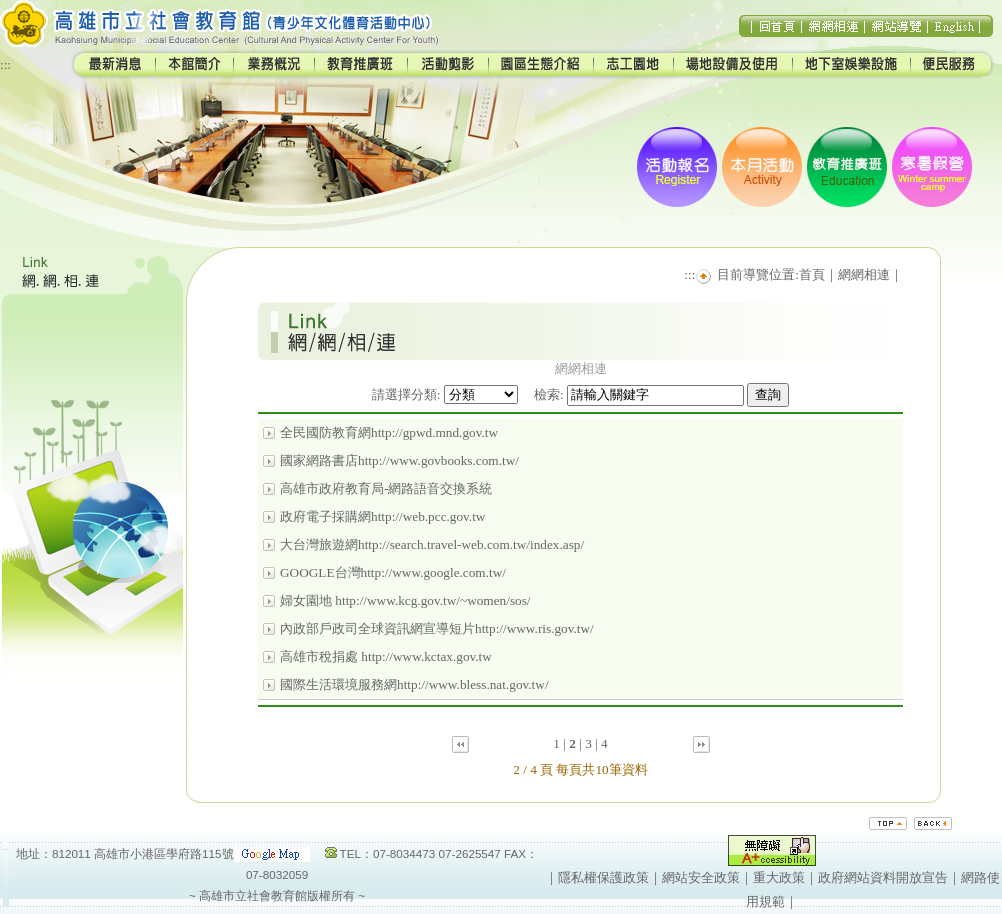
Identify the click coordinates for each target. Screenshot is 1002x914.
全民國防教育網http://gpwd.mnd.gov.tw (389, 432)
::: (5, 64)
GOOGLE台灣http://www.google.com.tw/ (393, 572)
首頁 (812, 274)
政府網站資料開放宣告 (883, 877)
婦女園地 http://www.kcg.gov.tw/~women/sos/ (405, 600)
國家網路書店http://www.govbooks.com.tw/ (399, 460)
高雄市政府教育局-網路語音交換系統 (386, 488)
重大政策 (779, 877)
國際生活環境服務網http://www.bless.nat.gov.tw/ (414, 684)
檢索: (549, 394)
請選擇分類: (406, 394)
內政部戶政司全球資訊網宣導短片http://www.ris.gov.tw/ (437, 628)
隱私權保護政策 (603, 877)
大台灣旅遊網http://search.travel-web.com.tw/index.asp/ (432, 544)
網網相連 (864, 274)
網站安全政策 (701, 877)
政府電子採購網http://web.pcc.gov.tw (382, 516)
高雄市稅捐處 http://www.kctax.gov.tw (386, 656)
